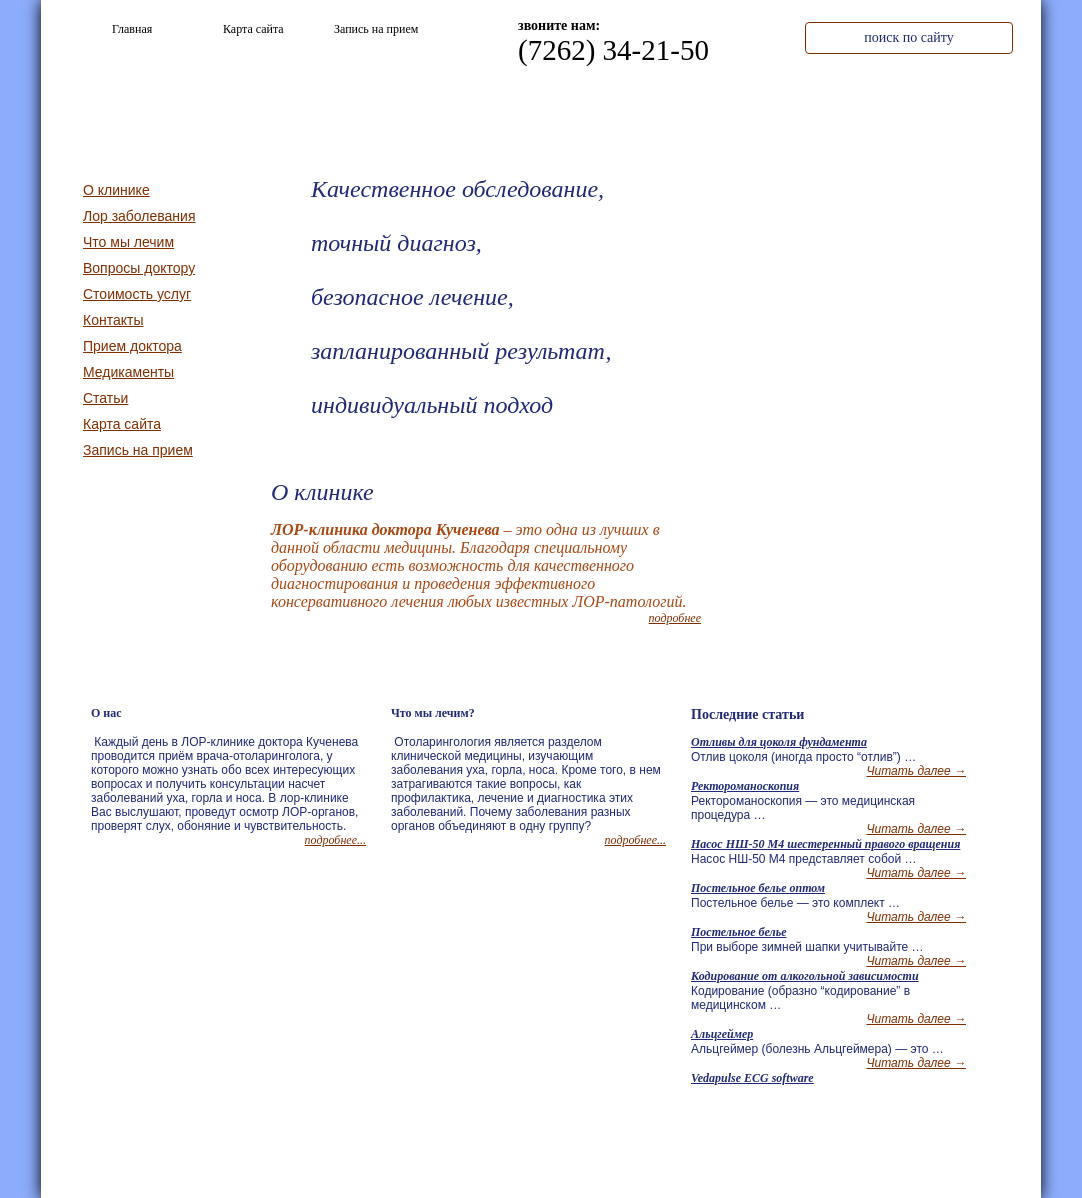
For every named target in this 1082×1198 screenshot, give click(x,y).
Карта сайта (122, 424)
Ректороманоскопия (745, 786)
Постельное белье (738, 932)
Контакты (945, 108)
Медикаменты (128, 372)
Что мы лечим (662, 108)
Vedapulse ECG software (752, 1078)
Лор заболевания (139, 216)
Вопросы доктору (139, 268)
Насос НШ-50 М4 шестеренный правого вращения (825, 844)
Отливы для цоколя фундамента (779, 742)
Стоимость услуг (804, 108)
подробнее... (335, 840)
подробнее (675, 618)
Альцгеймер (722, 1034)
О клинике (522, 108)
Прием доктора (132, 346)
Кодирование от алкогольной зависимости (805, 976)
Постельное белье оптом (758, 888)
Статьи (105, 398)
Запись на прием (138, 450)
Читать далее (916, 771)
